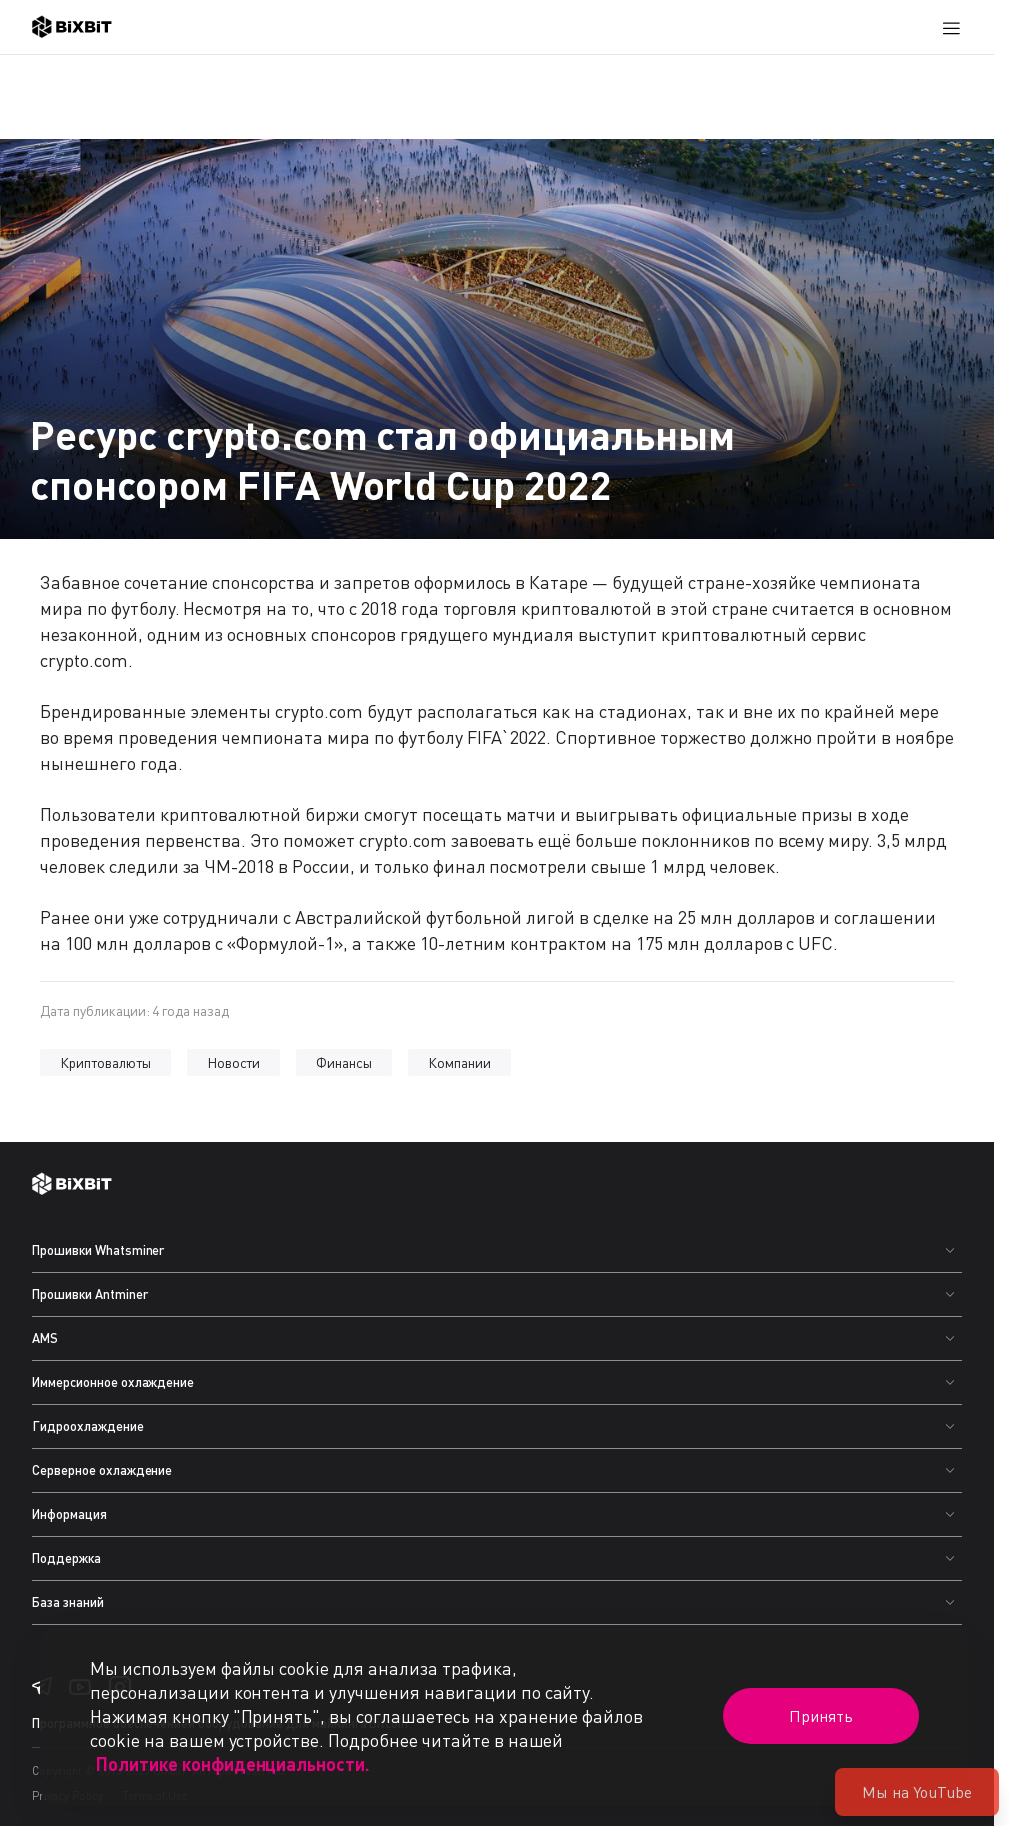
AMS (45, 1338)
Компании (459, 1062)
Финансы (344, 1062)
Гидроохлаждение (88, 1426)
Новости (234, 1062)
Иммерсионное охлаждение (113, 1382)
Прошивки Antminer (90, 1294)
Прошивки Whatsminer (98, 1250)
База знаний (68, 1602)
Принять (821, 1716)
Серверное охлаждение (102, 1470)
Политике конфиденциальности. (233, 1764)
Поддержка (66, 1558)
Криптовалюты (105, 1062)
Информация (69, 1514)
